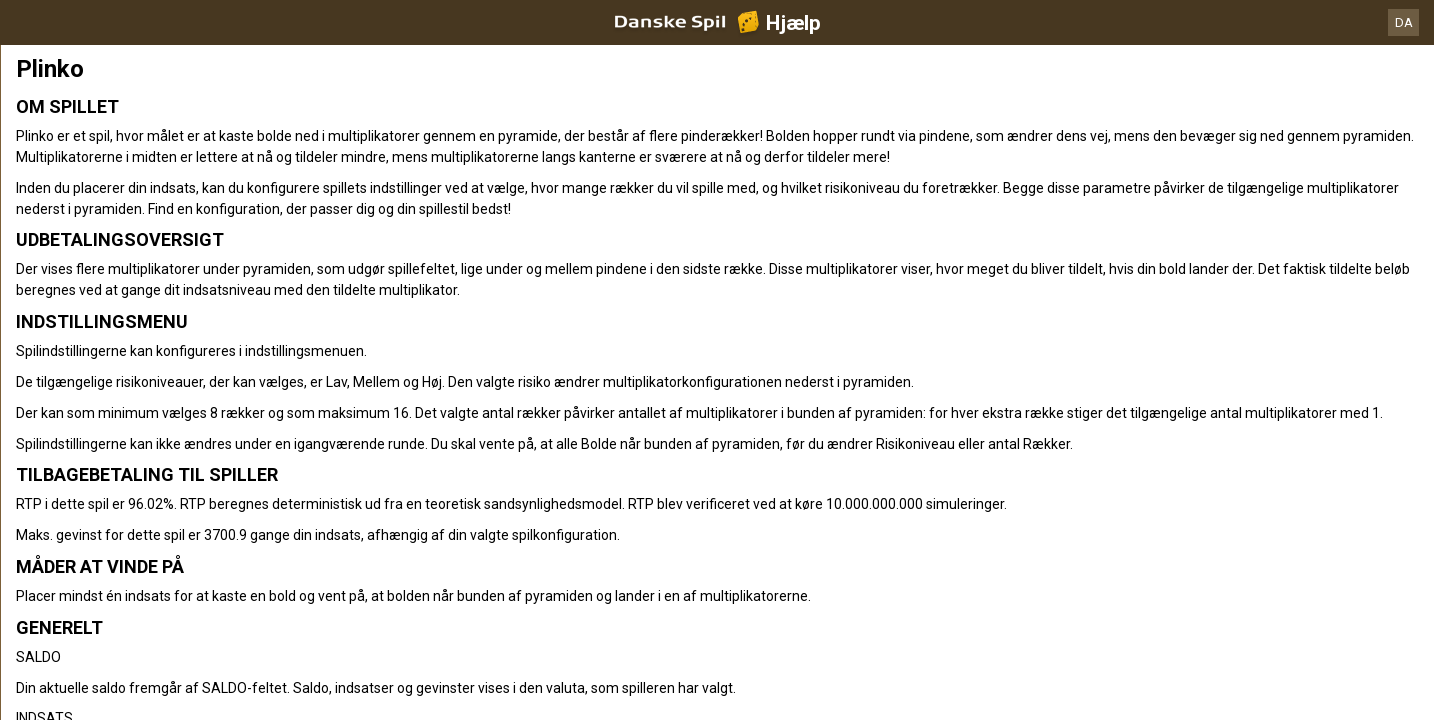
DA (1404, 22)
